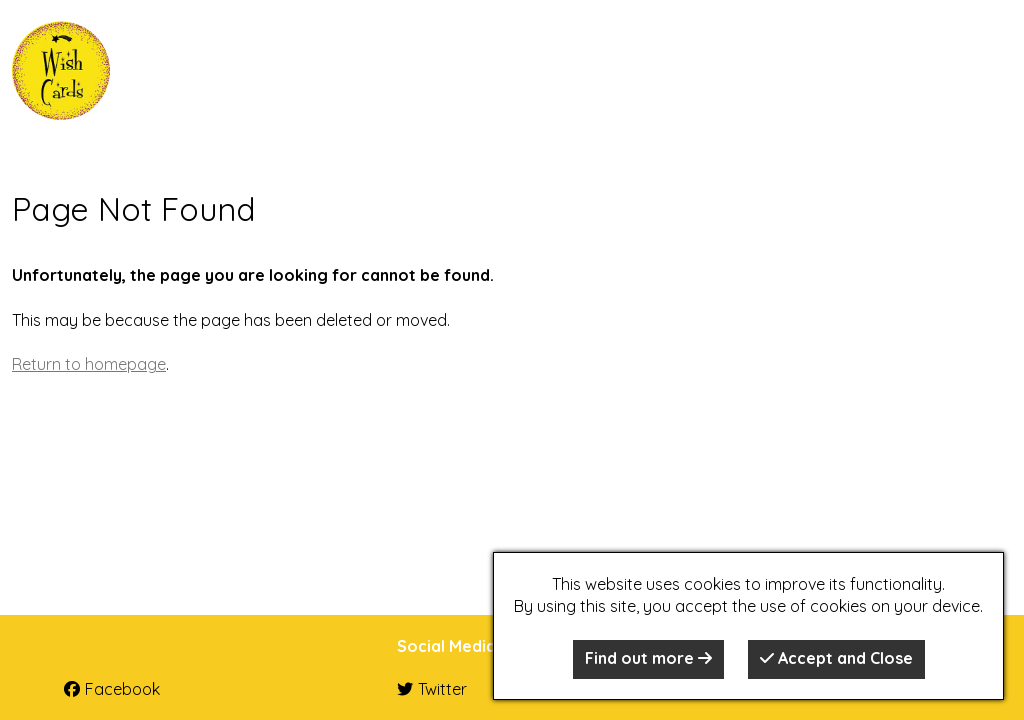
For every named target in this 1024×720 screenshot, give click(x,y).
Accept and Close (836, 658)
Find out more (648, 658)
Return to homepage (89, 364)
